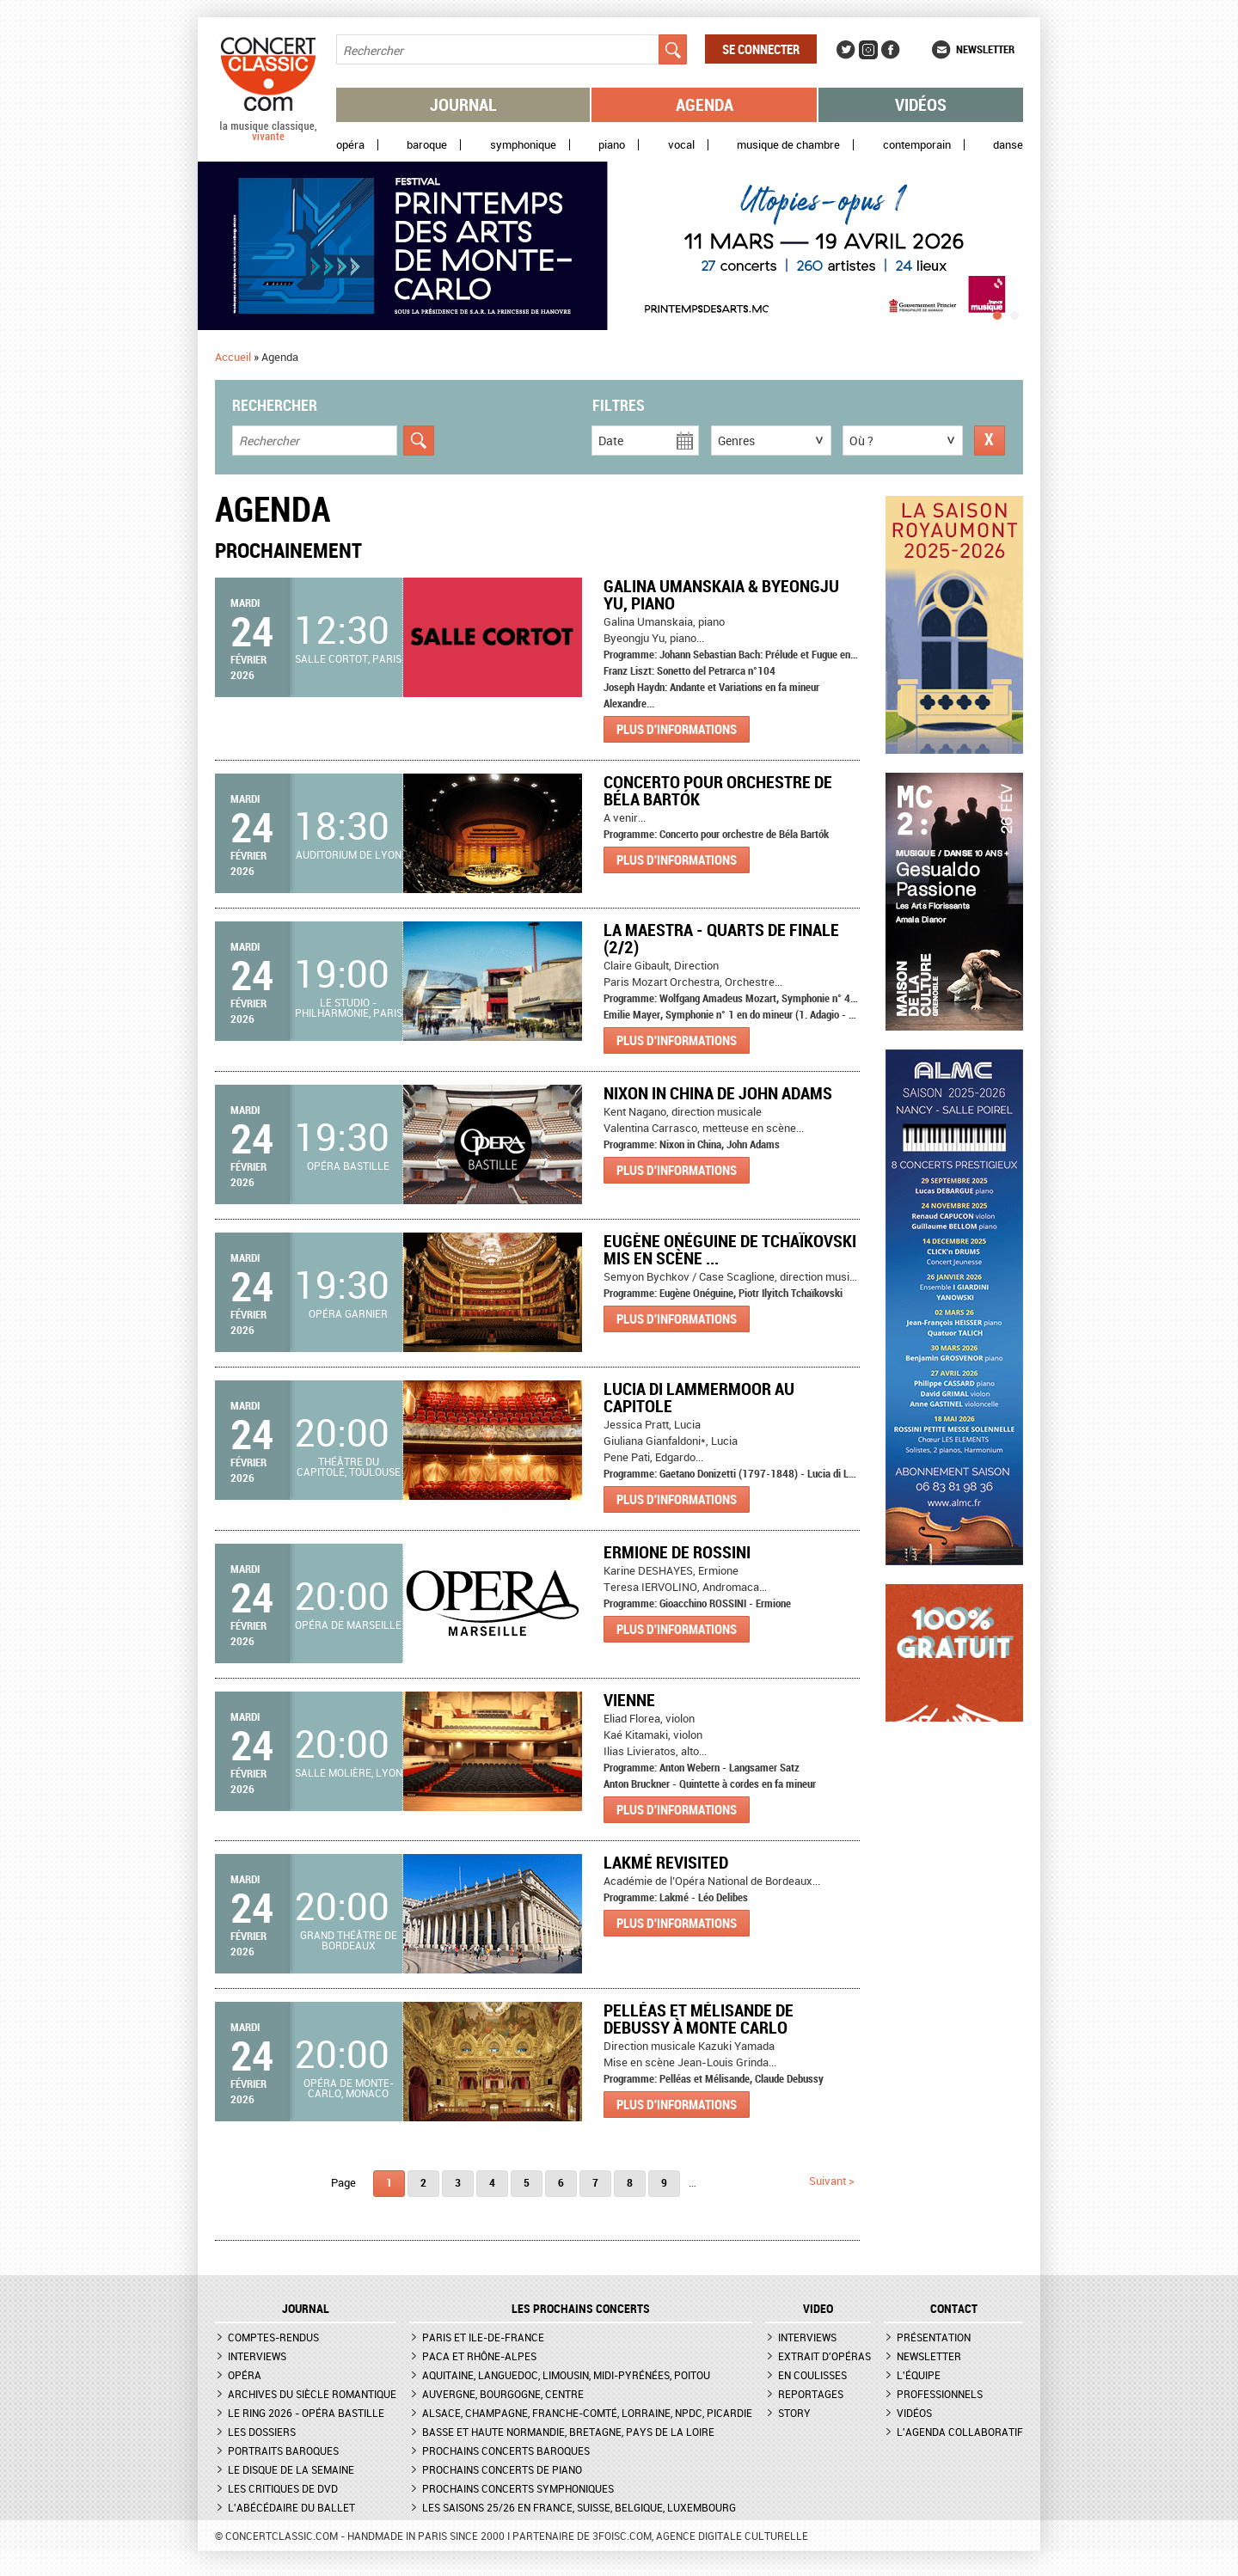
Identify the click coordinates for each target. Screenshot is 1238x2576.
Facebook (890, 49)
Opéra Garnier (348, 1313)
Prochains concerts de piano (502, 2469)
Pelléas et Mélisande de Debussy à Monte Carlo (699, 2018)
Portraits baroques (283, 2450)
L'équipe (919, 2375)
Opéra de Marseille (348, 1624)
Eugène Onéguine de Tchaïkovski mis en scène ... (730, 1249)
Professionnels (940, 2394)
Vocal (681, 144)
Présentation (934, 2337)
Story (794, 2413)
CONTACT (954, 2309)
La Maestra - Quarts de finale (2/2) (721, 938)
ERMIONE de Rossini (677, 1551)
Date (610, 440)
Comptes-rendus (273, 2337)
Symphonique (523, 144)
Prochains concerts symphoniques (518, 2488)
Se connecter (761, 49)
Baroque (427, 144)
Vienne (629, 1699)
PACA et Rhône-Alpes (479, 2356)
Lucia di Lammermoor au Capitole (699, 1397)
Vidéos (921, 104)
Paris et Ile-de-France (483, 2337)
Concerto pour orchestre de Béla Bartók (718, 790)
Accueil (233, 356)
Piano (611, 144)
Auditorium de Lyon (348, 854)
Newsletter (985, 49)
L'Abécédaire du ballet (291, 2507)
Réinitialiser (989, 440)
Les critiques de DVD (283, 2488)
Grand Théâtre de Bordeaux (348, 1940)
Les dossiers (262, 2431)
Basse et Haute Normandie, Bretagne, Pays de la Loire (568, 2431)
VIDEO (818, 2309)
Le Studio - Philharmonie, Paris (348, 1007)
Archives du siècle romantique (312, 2394)
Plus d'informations (676, 728)
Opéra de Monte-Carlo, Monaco (348, 2088)
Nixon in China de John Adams (718, 1092)
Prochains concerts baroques (506, 2450)
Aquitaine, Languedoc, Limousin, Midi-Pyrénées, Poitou (566, 2375)
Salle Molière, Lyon (348, 1772)
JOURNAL (305, 2309)
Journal (463, 104)
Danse (1008, 144)
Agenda (704, 104)
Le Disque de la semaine (291, 2469)
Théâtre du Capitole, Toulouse (349, 1466)
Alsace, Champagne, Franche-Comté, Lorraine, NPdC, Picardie (587, 2413)
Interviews (257, 2356)
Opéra (350, 144)
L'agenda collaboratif (960, 2431)
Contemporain (917, 144)
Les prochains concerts (581, 2309)
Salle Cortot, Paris (348, 658)
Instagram (868, 49)
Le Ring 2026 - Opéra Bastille (306, 2413)
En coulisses (812, 2375)
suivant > (832, 2180)
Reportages (810, 2394)
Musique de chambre (788, 144)
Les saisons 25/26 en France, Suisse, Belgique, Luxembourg (579, 2507)
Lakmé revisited (666, 1862)
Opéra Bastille (348, 1165)
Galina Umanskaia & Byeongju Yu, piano (721, 594)
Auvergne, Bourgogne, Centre (503, 2394)
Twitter (846, 49)
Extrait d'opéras (824, 2356)
